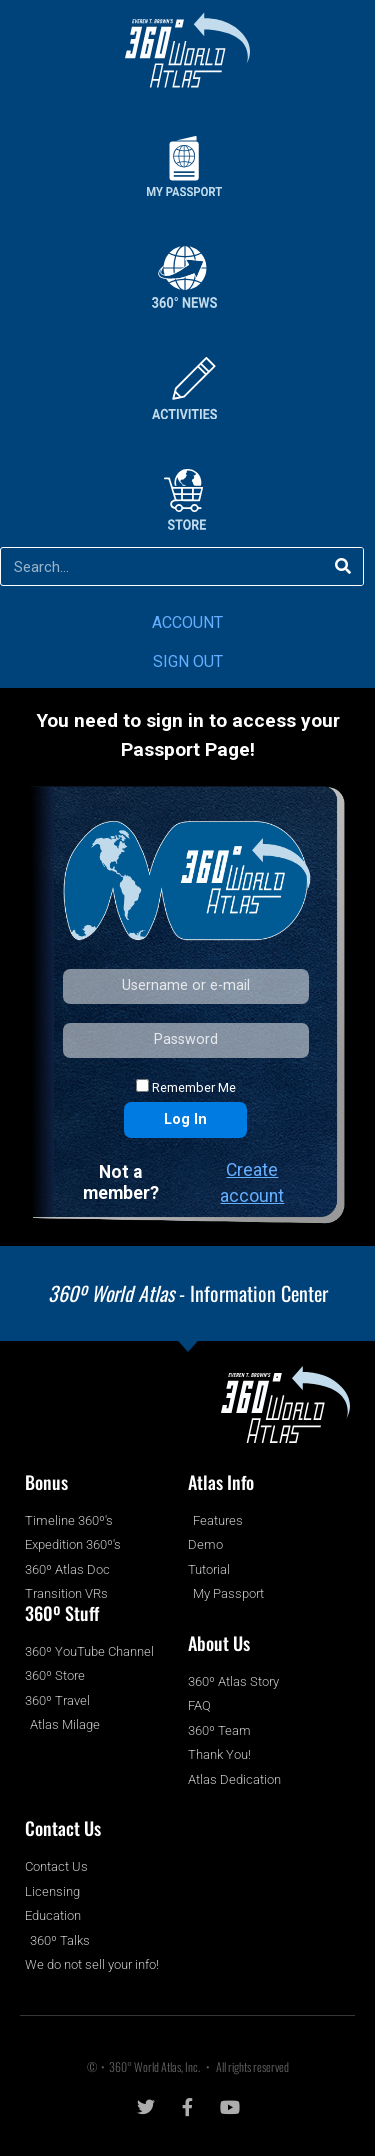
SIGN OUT (188, 661)
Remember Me (186, 1087)
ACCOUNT (187, 622)
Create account (252, 1183)
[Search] (343, 566)
